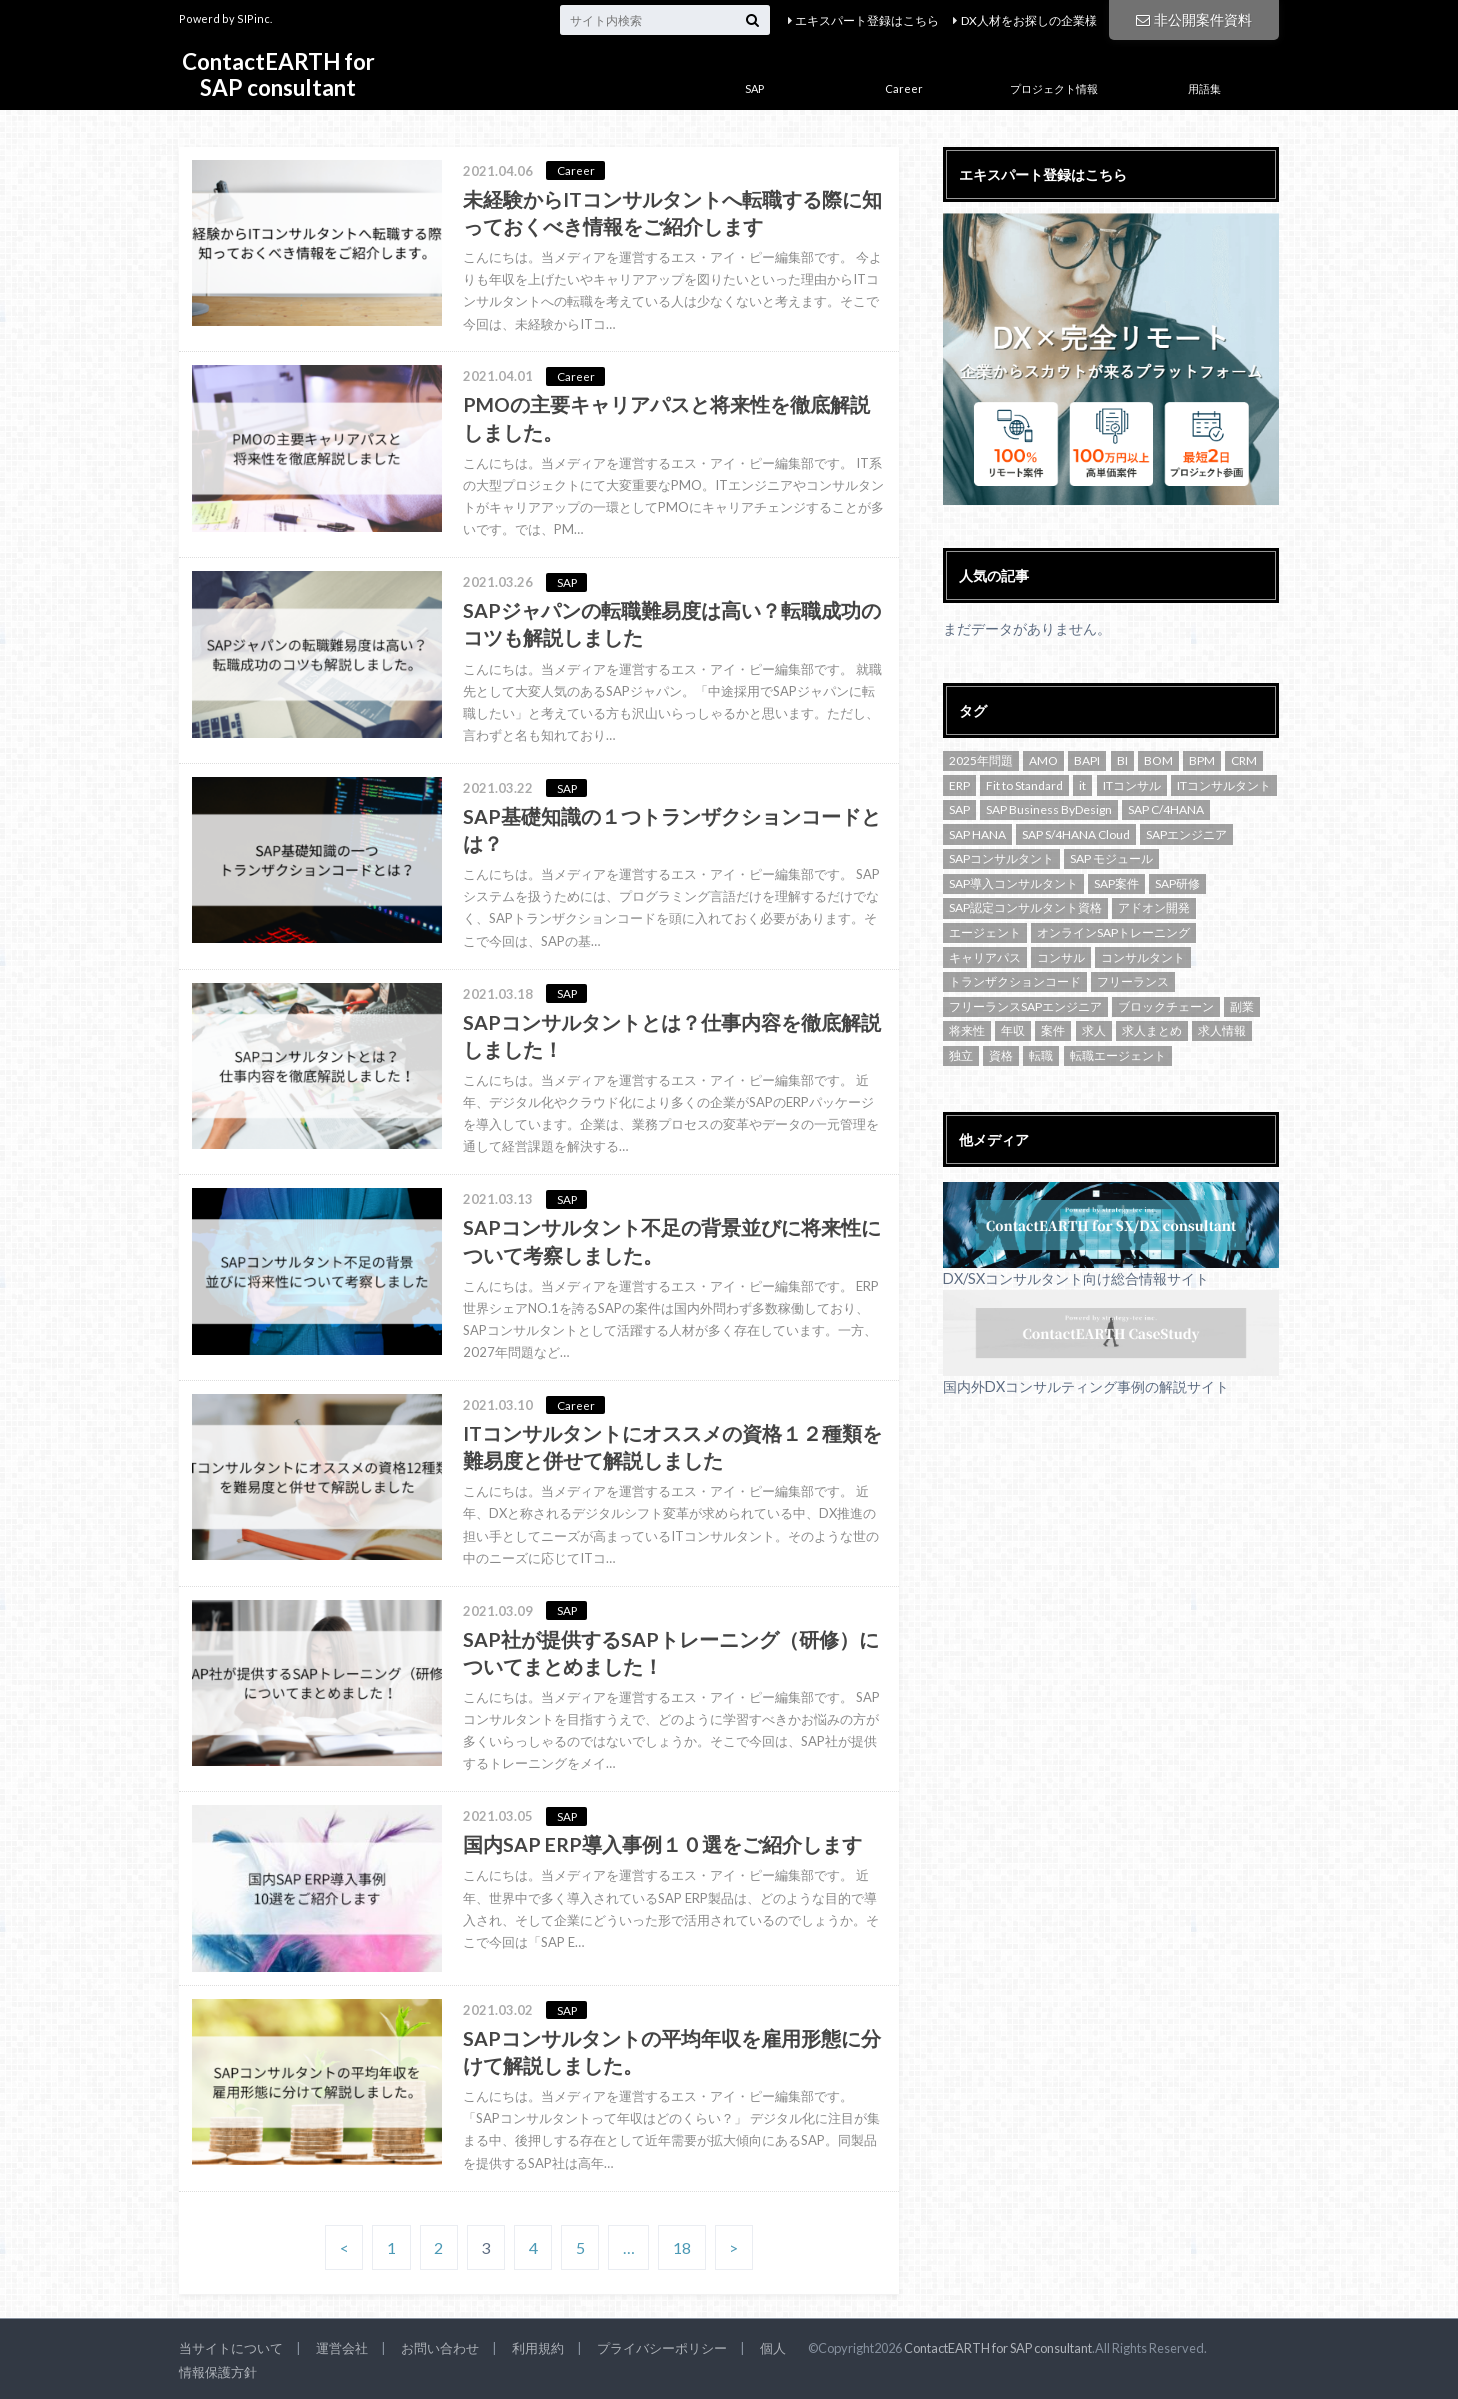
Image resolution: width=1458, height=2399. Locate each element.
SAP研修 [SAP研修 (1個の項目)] (1177, 883)
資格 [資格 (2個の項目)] (1001, 1055)
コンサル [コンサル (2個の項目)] (1061, 957)
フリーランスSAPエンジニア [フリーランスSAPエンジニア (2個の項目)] (1025, 1006)
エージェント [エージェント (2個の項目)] (985, 932)
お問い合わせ (440, 2348)
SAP (754, 88)
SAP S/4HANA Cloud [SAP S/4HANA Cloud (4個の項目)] (1076, 834)
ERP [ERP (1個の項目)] (959, 785)
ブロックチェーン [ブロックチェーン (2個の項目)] (1166, 1006)
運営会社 (342, 2348)
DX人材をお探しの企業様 (1029, 20)
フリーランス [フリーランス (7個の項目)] (1133, 981)
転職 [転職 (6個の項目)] (1041, 1055)
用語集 (1204, 88)
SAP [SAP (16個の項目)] (959, 809)
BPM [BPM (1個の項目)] (1202, 760)
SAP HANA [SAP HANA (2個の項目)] (977, 834)
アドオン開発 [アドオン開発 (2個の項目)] (1154, 907)
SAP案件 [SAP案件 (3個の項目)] (1116, 883)
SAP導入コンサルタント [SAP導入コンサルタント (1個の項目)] (1013, 883)
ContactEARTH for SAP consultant (278, 74)
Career (904, 88)
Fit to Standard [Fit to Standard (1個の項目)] (1024, 785)
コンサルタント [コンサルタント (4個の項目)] (1143, 957)
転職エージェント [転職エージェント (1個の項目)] (1118, 1055)
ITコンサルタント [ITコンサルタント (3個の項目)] (1224, 785)
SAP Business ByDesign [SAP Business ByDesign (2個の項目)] (1049, 809)
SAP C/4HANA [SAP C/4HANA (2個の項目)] (1166, 809)
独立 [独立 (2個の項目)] (961, 1055)
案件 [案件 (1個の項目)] (1053, 1030)
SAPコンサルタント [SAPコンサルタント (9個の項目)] (1001, 858)
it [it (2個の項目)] (1082, 785)
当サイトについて (231, 2348)
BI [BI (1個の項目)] (1122, 760)
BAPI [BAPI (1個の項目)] (1087, 760)
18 (682, 2247)
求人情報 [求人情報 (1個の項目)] (1222, 1030)
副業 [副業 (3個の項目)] (1242, 1006)
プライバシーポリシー (662, 2348)
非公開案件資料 (1194, 19)
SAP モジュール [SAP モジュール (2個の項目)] (1111, 858)
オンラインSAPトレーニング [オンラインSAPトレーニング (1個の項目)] (1113, 932)
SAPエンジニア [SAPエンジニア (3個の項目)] (1186, 834)
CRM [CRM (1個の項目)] (1244, 760)
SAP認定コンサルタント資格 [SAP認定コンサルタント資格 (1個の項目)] (1025, 907)
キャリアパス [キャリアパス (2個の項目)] (985, 957)
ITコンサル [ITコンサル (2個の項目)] (1132, 785)
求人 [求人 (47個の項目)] (1094, 1030)
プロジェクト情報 (1054, 88)
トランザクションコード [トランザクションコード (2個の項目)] (1015, 981)
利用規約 (538, 2348)
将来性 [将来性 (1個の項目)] (967, 1030)
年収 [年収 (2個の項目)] (1013, 1030)
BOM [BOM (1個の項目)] (1158, 760)
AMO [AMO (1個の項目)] (1043, 760)
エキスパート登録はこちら (867, 20)
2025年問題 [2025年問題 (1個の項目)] (981, 760)
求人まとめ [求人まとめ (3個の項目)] (1152, 1030)
